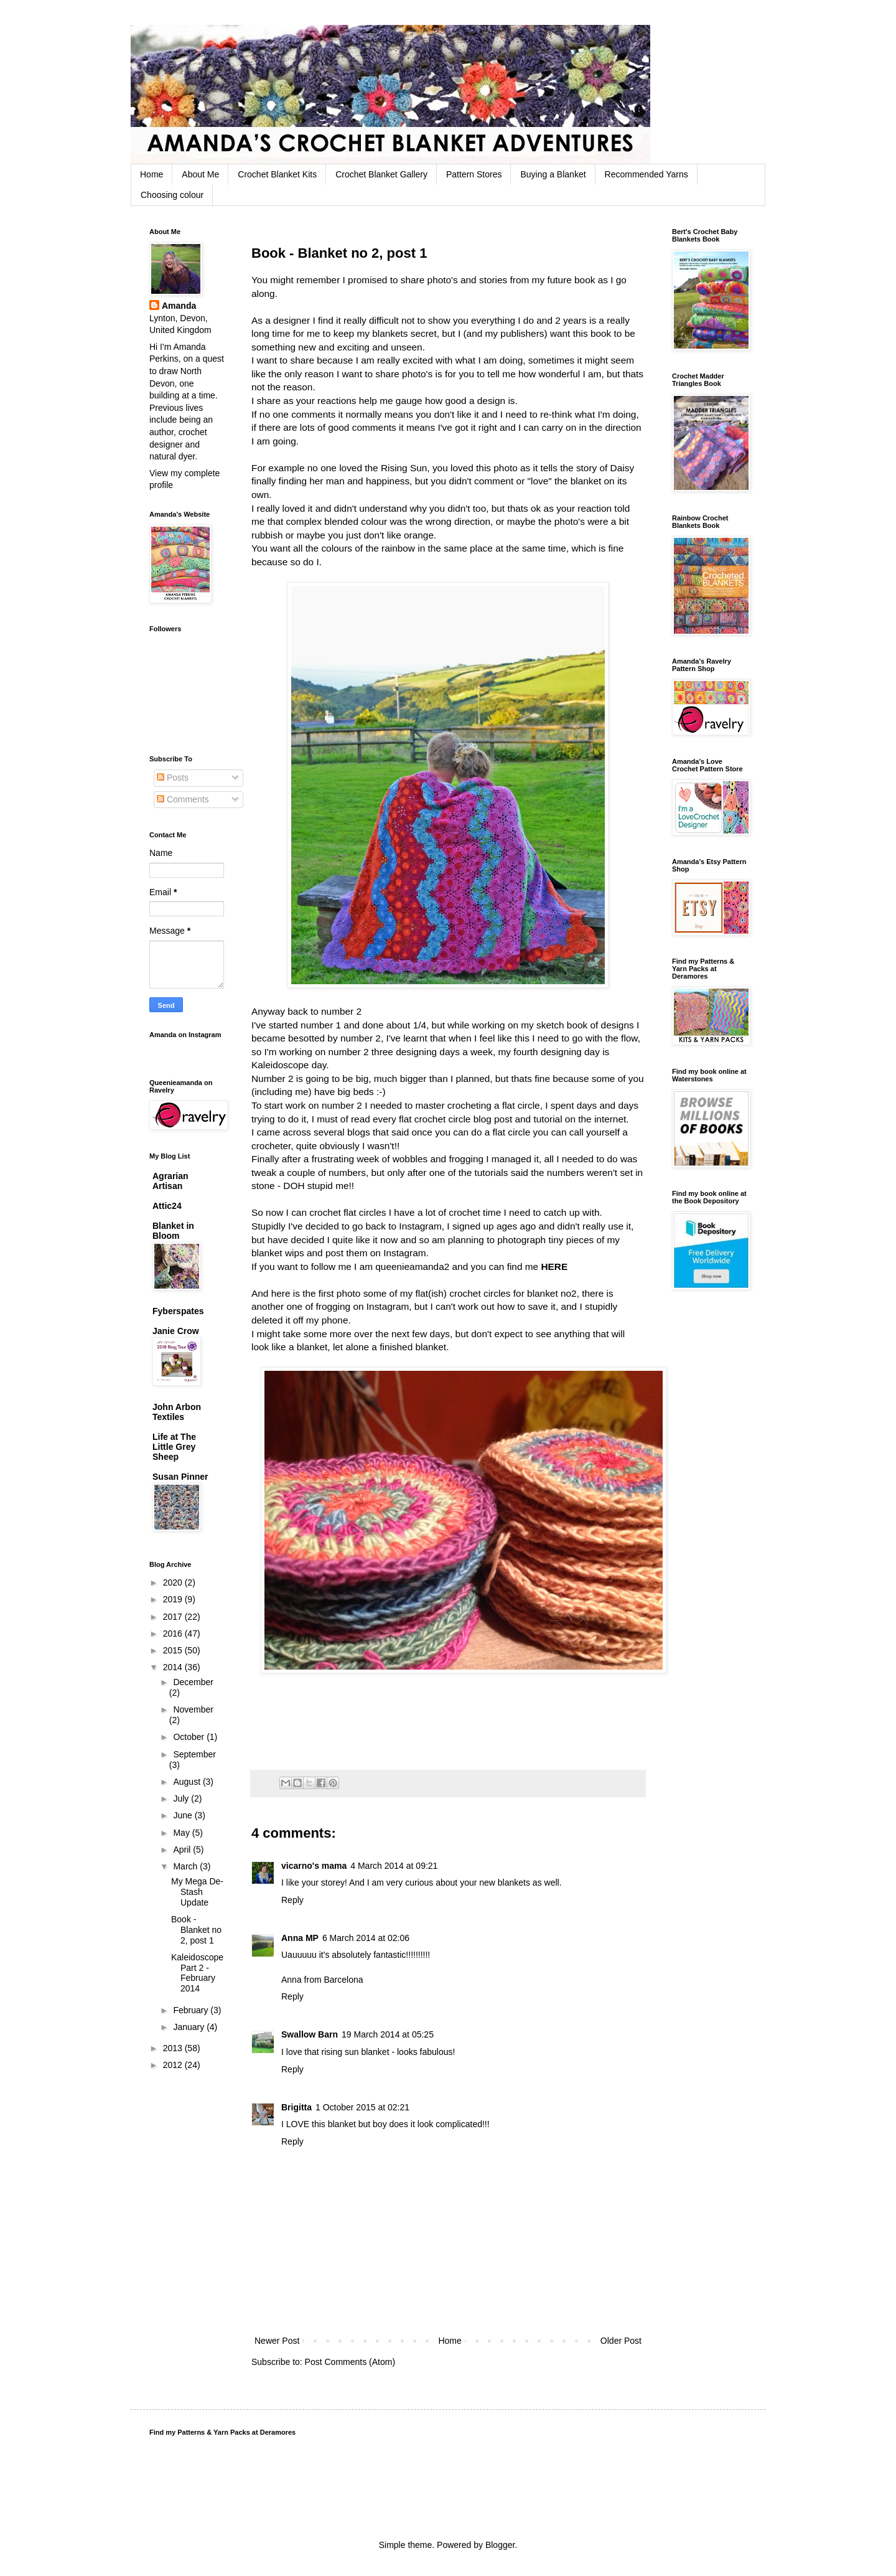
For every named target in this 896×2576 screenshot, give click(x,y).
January (190, 2027)
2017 (174, 1617)
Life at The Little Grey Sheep (174, 1447)
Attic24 (167, 1206)
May (182, 1833)
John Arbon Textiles (176, 1412)
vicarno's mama (314, 1866)
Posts (173, 778)
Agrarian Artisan (170, 1181)
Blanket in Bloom (173, 1231)
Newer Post (276, 2341)
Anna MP (300, 1938)
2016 (174, 1633)
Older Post (621, 2341)
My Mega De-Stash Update (197, 1891)
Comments (183, 799)
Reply (292, 1900)
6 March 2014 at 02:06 (365, 1938)
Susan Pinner (180, 1477)
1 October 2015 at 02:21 (362, 2107)
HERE (554, 1266)
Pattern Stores (474, 174)
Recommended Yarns (646, 174)
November (193, 1709)
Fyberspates (177, 1311)
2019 (174, 1599)
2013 (174, 2048)
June (183, 1815)
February (191, 2010)
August (187, 1782)
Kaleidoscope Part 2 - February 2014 (197, 1972)
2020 (174, 1582)
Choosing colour (172, 195)
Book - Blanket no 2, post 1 (196, 1929)
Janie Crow (175, 1331)
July (182, 1798)
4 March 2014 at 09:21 (393, 1866)
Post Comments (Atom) (350, 2362)
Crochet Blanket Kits (277, 174)
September (194, 1754)
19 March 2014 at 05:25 (388, 2034)
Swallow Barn (309, 2034)
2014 (174, 1667)
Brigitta (296, 2107)
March (186, 1866)
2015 (174, 1650)
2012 (174, 2065)
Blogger (500, 2545)
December (193, 1682)
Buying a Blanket (553, 174)
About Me (200, 174)
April (183, 1849)
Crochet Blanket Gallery (381, 174)
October (190, 1737)
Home (151, 174)
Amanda (179, 306)
